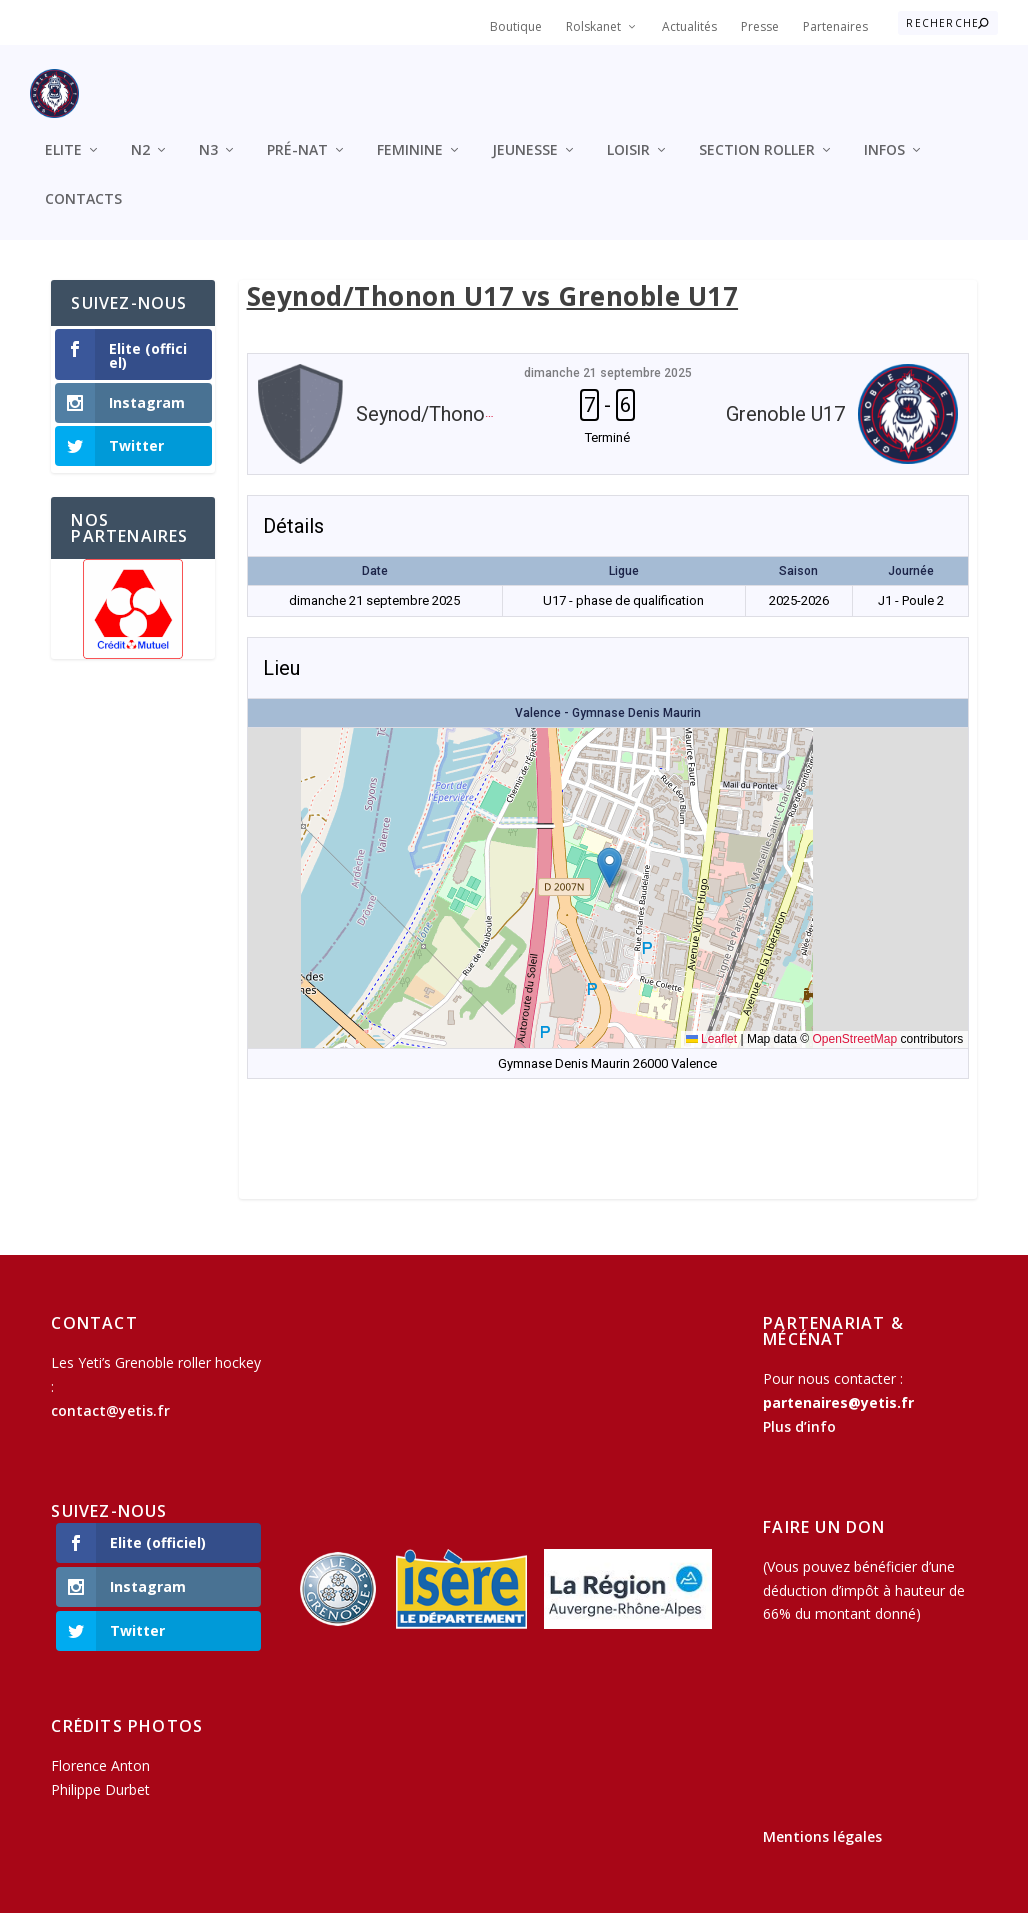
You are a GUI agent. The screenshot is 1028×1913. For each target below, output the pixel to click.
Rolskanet (593, 26)
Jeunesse (525, 133)
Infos (884, 133)
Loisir (628, 133)
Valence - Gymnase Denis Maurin (608, 696)
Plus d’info (799, 1409)
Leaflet (711, 1023)
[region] (133, 592)
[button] (609, 850)
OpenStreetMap (854, 1023)
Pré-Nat (297, 133)
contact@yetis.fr (110, 1393)
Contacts (83, 182)
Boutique (516, 26)
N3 (208, 133)
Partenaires (835, 26)
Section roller (757, 133)
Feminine (410, 133)
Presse (760, 26)
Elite (63, 133)
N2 (140, 133)
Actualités (689, 26)
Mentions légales (822, 1820)
